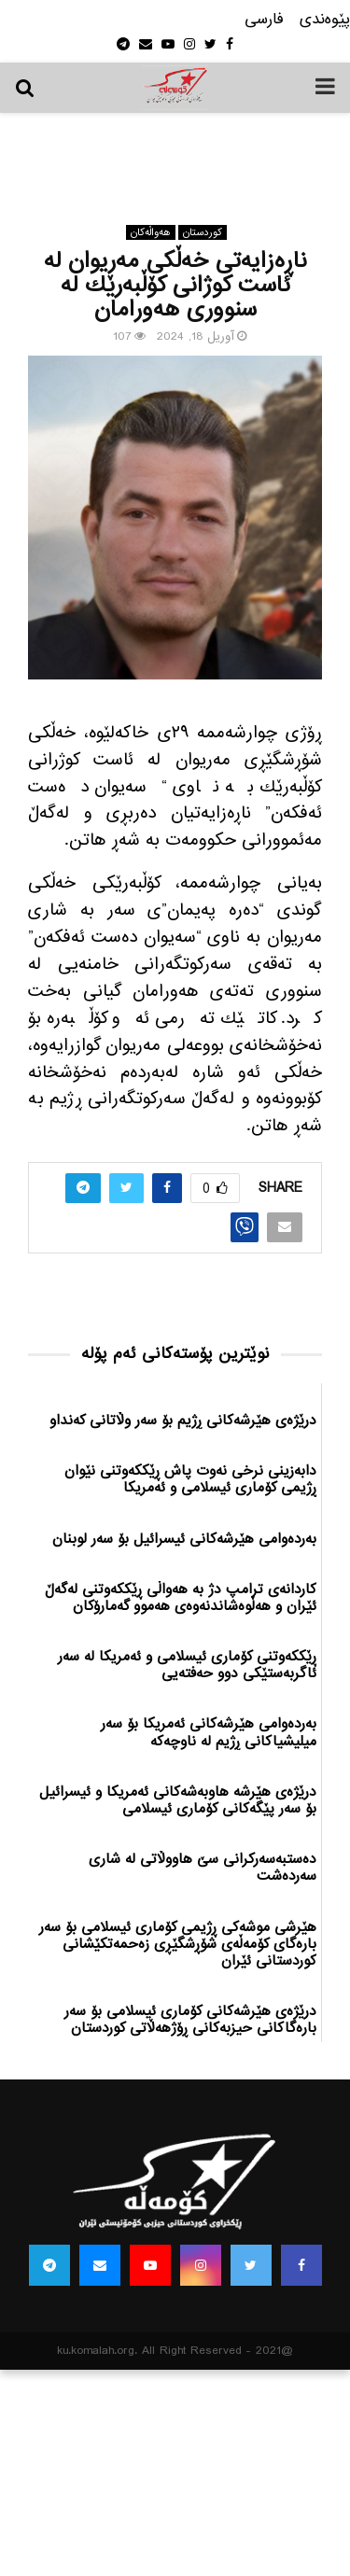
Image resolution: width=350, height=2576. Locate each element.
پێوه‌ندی (325, 20)
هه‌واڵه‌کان (151, 232)
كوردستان (202, 232)
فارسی (264, 20)
